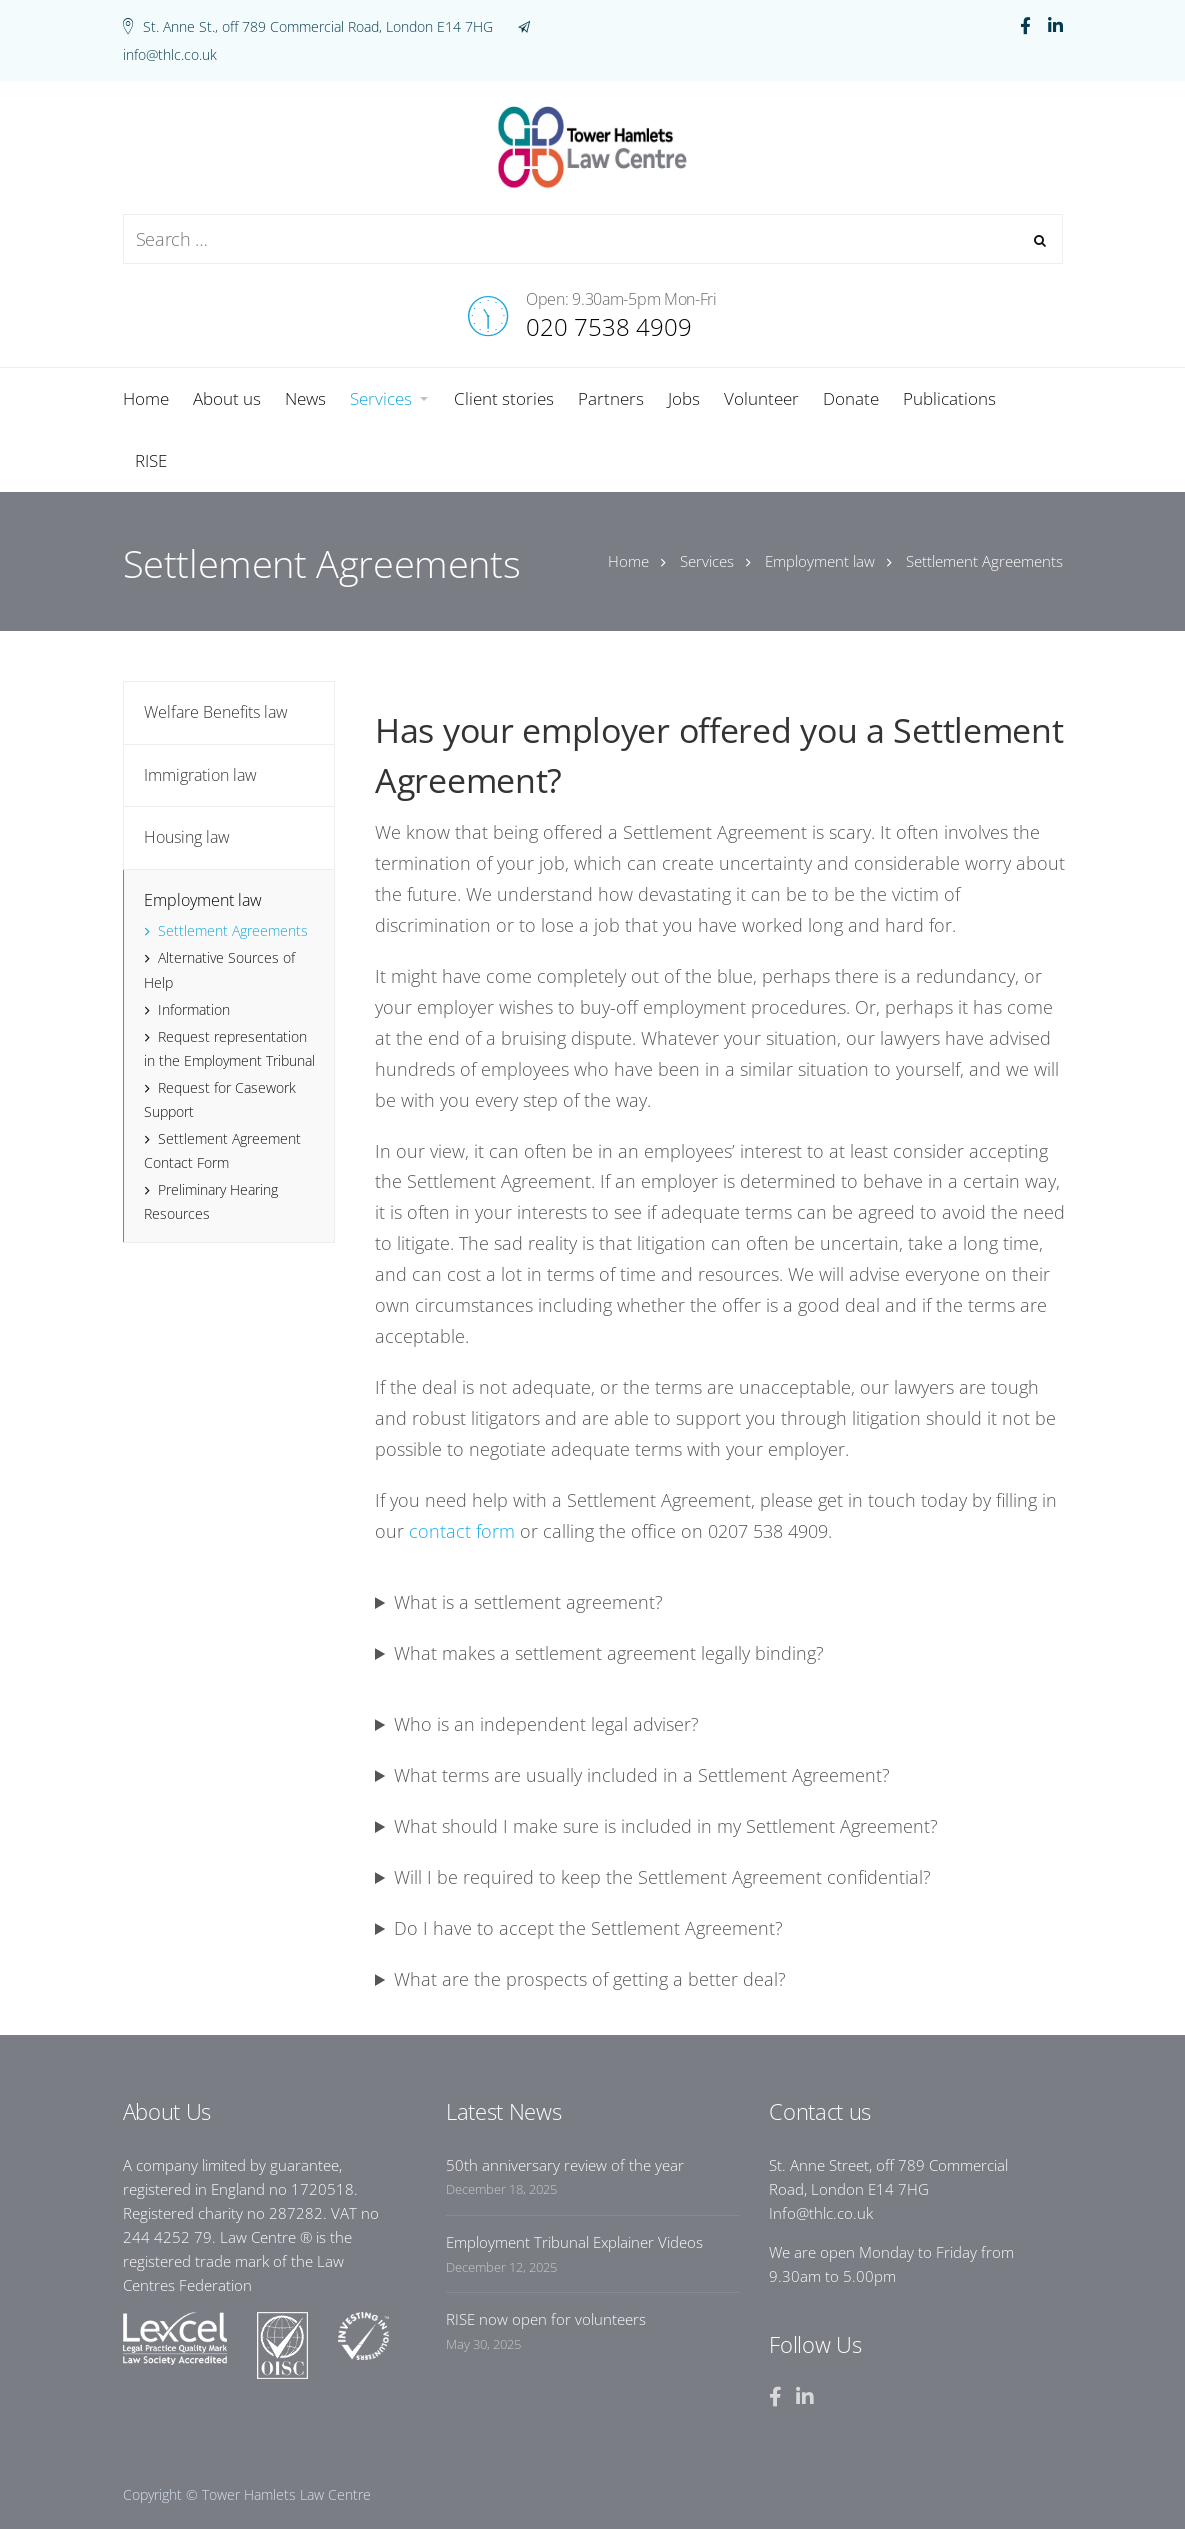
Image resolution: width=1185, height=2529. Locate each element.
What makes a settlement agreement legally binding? (609, 1653)
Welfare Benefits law (216, 712)
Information (194, 1009)
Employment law (820, 561)
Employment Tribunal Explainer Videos (574, 2242)
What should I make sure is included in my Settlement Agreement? (666, 1826)
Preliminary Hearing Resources (211, 1201)
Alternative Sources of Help (219, 969)
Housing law (187, 837)
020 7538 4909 (609, 326)
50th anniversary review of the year (565, 2165)
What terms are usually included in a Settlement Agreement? (642, 1775)
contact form (462, 1531)
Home (628, 561)
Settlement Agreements (233, 930)
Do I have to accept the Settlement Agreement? (588, 1928)
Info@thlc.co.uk (821, 2213)
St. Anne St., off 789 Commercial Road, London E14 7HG (318, 26)
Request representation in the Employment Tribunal (229, 1048)
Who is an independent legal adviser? (546, 1724)
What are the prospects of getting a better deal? (590, 1979)
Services (707, 561)
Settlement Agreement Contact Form (222, 1150)
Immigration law (200, 775)
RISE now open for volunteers (546, 2319)
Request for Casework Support (220, 1099)
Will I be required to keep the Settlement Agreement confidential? (662, 1877)
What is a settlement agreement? (528, 1602)
